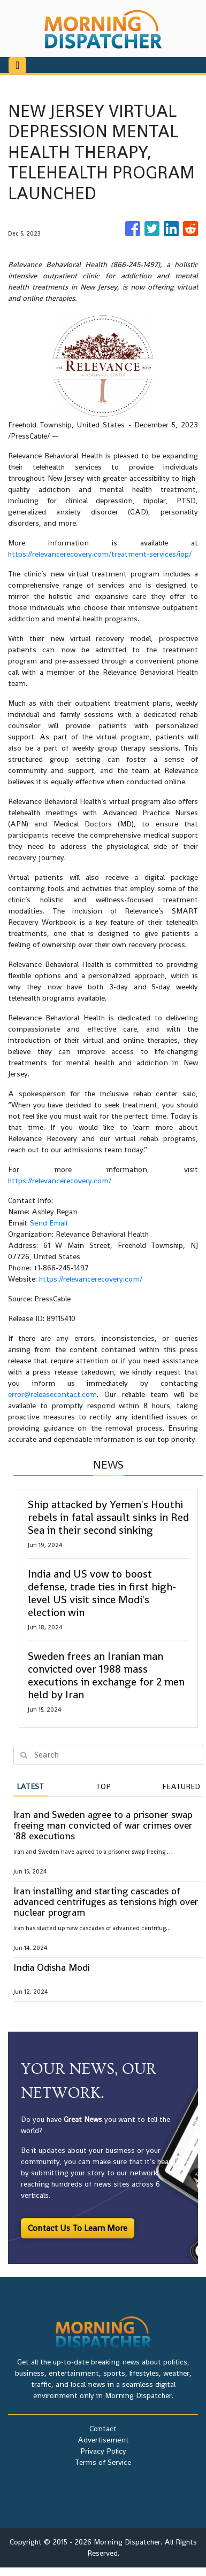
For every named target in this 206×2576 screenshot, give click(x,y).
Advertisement (103, 2440)
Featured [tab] (181, 1786)
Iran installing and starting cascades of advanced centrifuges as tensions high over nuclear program (106, 1901)
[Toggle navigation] (17, 65)
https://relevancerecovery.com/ (59, 1180)
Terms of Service (103, 2462)
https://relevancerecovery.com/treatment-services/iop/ (100, 554)
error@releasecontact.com (52, 1394)
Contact (103, 2428)
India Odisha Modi (51, 1967)
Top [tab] (103, 1786)
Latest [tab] (30, 1786)
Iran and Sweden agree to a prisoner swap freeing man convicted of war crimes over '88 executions (103, 1825)
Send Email (48, 1223)
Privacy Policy (103, 2451)
